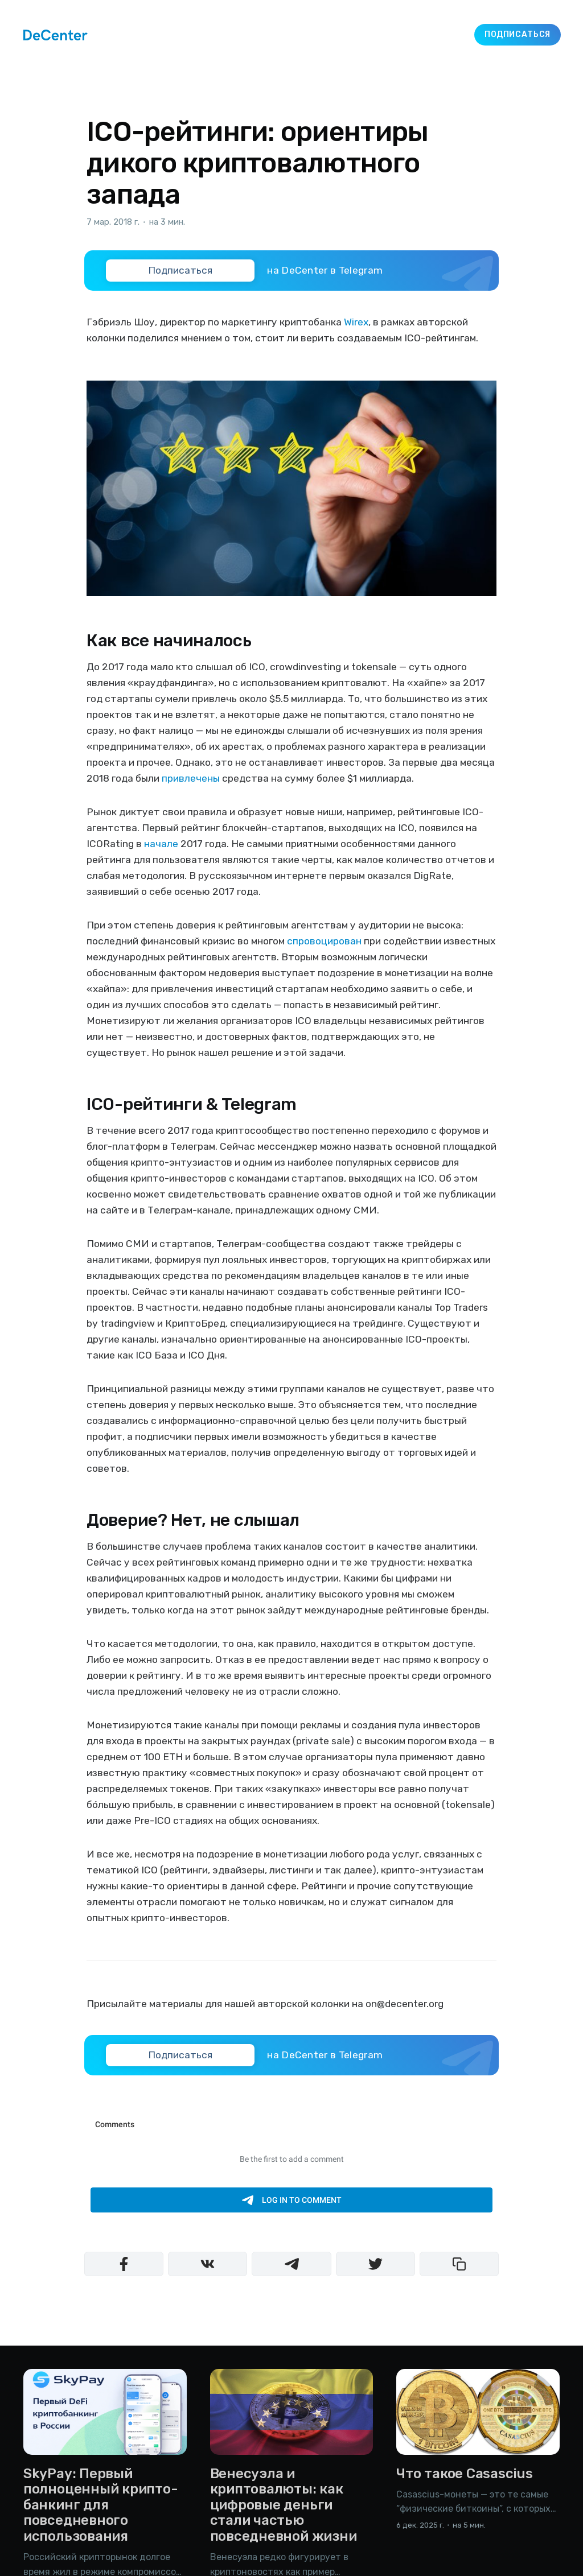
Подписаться (518, 34)
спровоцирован (324, 941)
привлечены (191, 778)
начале (161, 843)
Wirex (356, 322)
